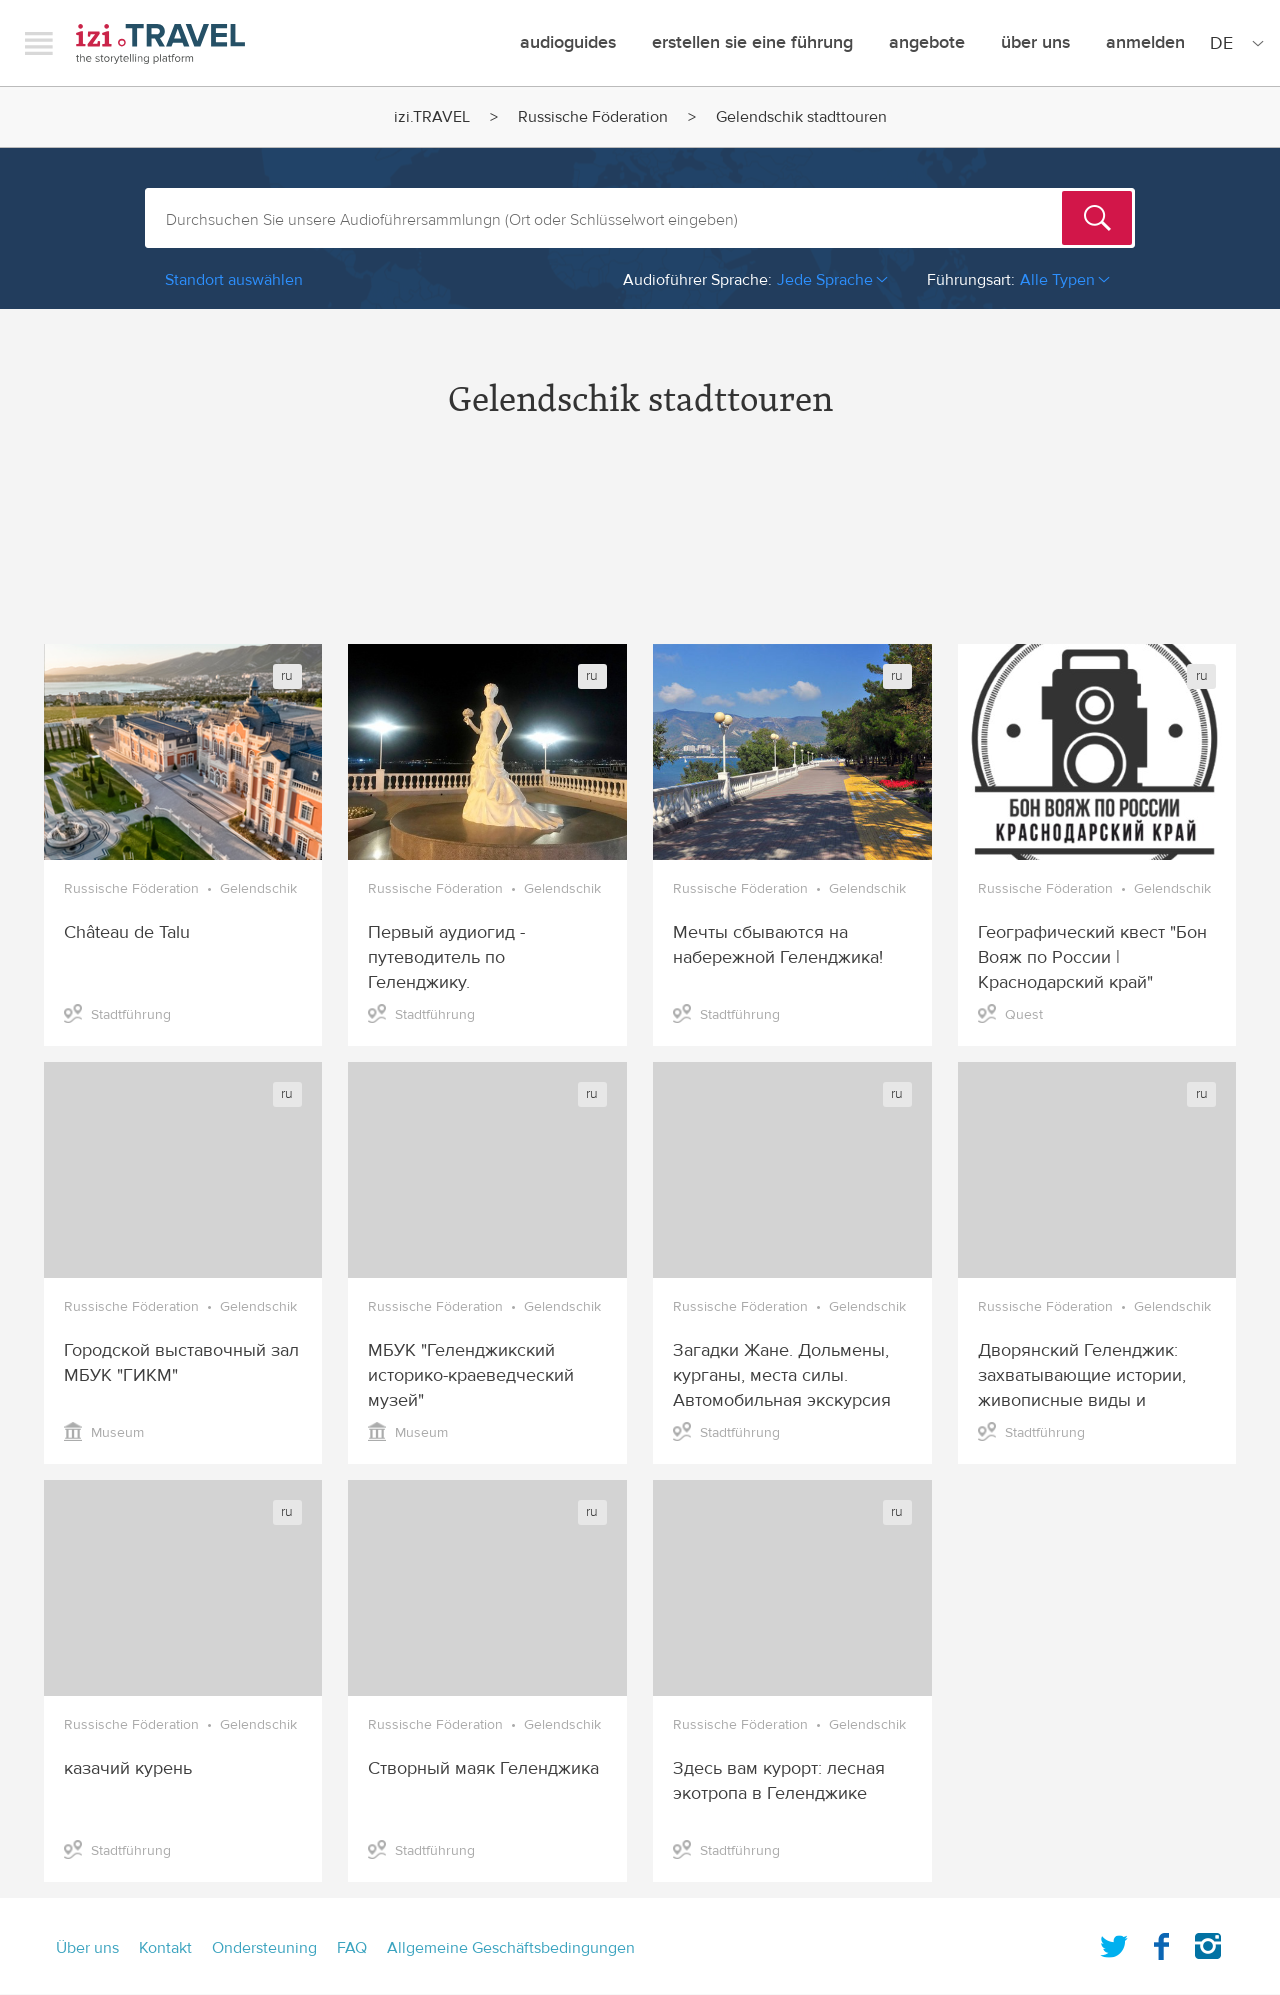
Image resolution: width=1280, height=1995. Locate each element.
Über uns (1035, 42)
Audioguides (568, 42)
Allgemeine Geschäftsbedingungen (511, 1948)
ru (287, 676)
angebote (927, 42)
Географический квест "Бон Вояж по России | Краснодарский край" (1092, 957)
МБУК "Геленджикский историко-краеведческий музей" (471, 1375)
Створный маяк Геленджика (483, 1768)
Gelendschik (258, 889)
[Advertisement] (640, 549)
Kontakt (165, 1948)
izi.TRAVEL (160, 43)
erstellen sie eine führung (752, 42)
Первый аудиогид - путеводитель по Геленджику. (446, 957)
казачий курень (128, 1768)
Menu (39, 43)
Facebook (1161, 1942)
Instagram (1208, 1942)
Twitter (1114, 1942)
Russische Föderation (593, 117)
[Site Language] (1233, 43)
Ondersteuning (264, 1948)
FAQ (352, 1948)
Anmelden (1145, 42)
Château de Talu (127, 932)
